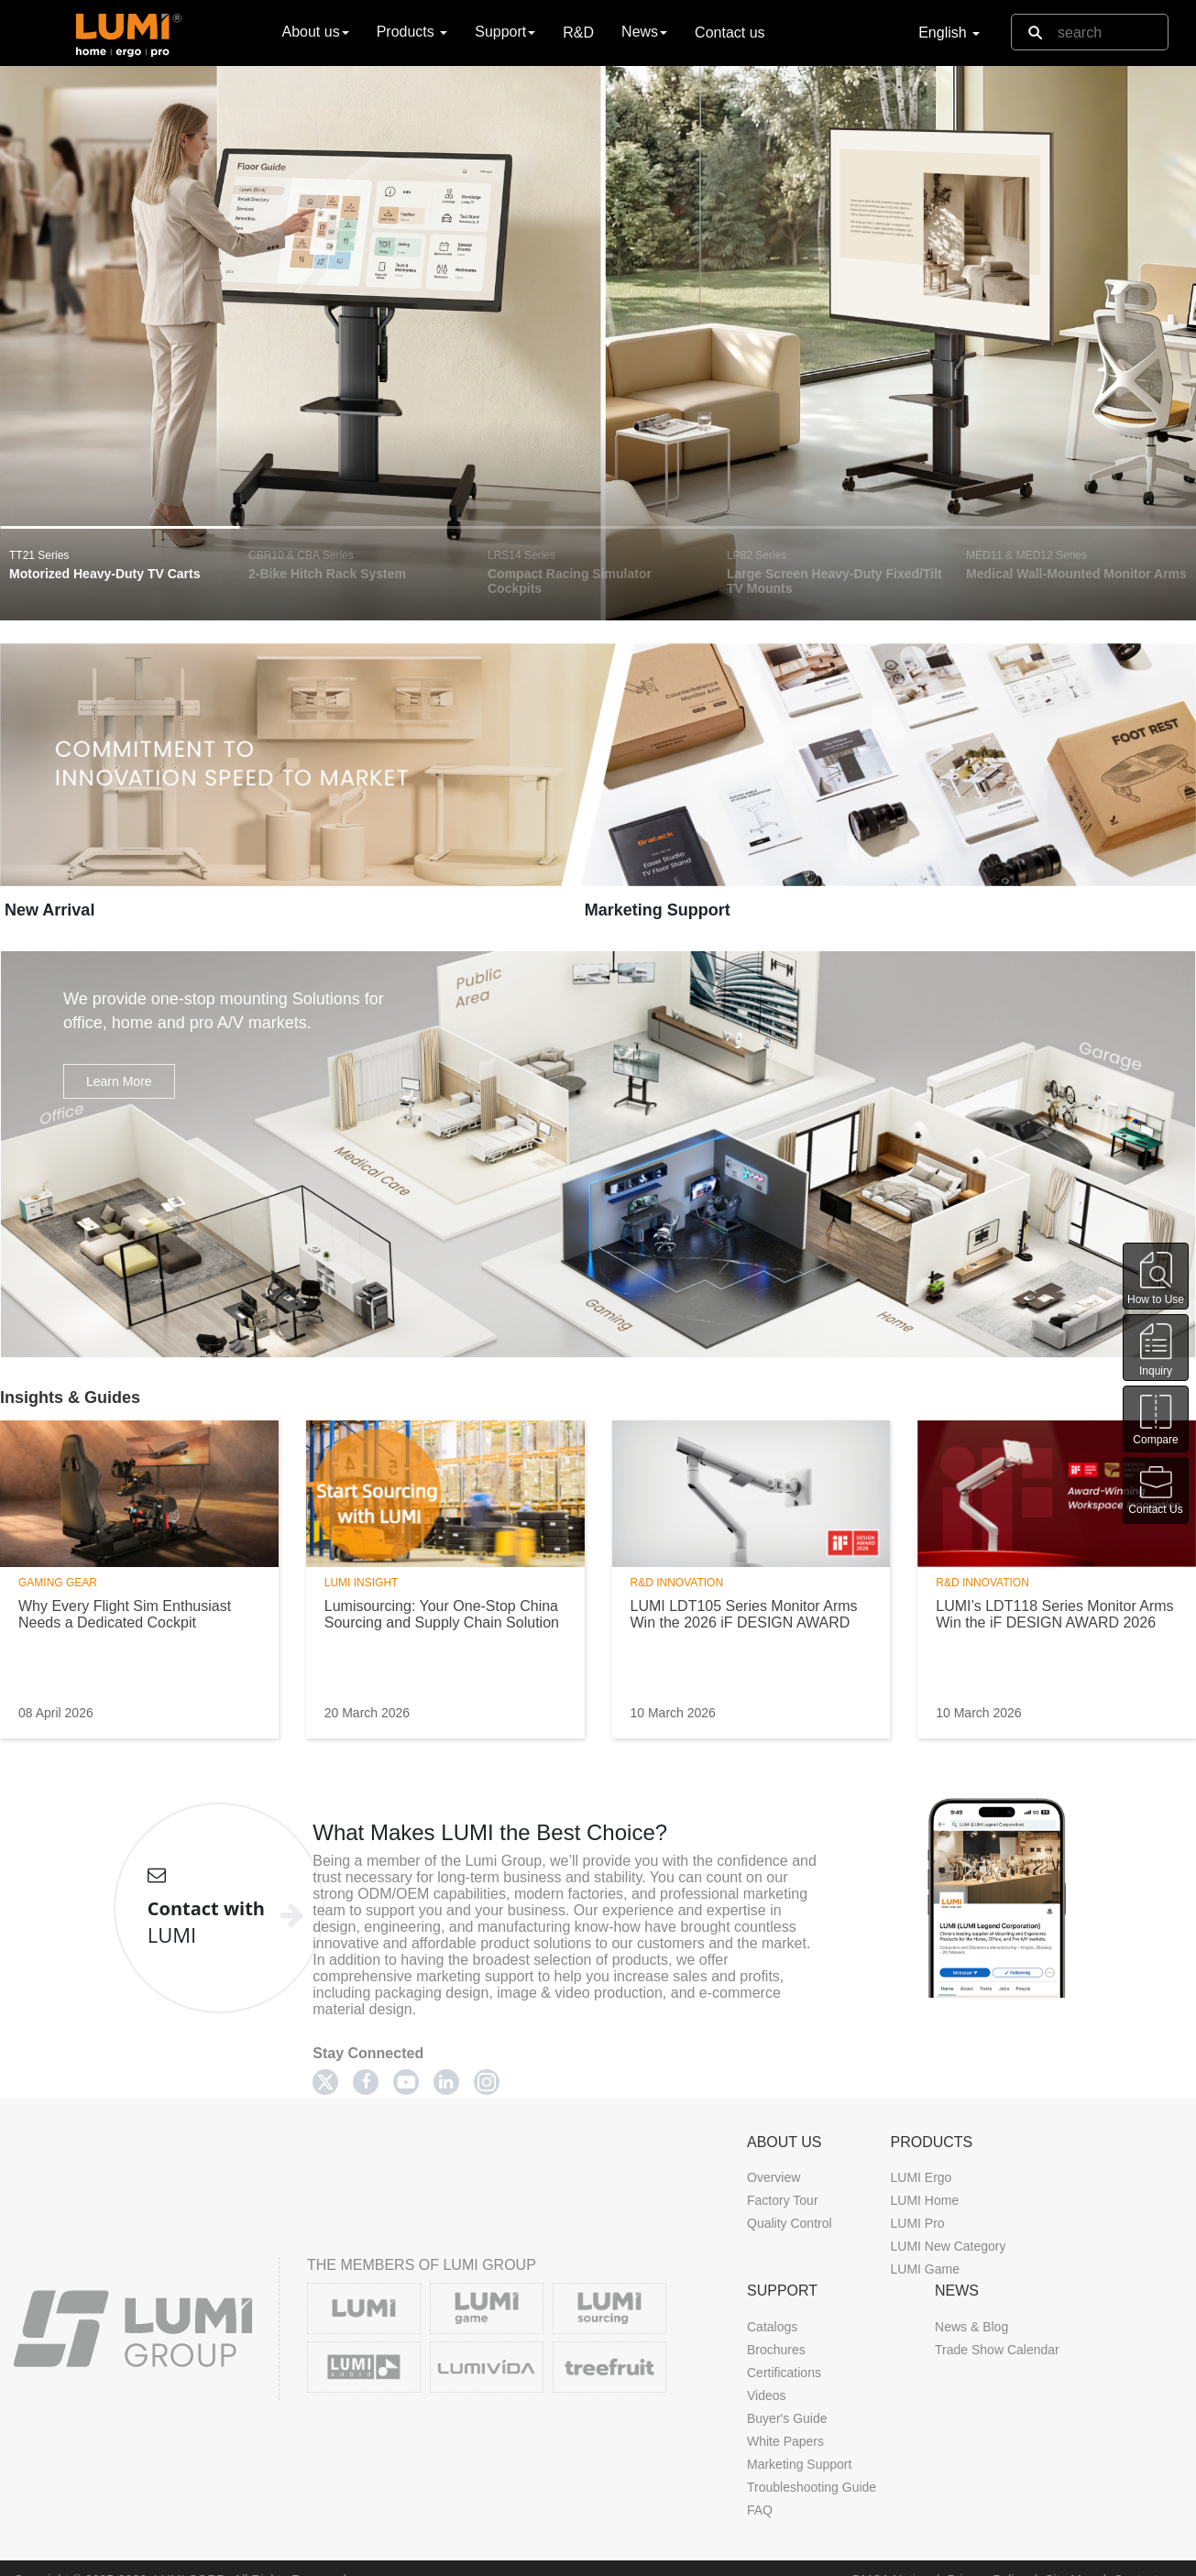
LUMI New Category (947, 2246)
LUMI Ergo (920, 2177)
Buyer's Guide (787, 2418)
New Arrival (49, 910)
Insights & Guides (70, 1397)
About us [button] (315, 31)
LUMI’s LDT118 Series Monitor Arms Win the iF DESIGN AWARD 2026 (1054, 1614)
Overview (773, 2177)
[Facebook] (366, 2082)
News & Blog (971, 2326)
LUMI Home (924, 2200)
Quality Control (789, 2223)
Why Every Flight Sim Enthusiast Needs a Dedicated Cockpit (124, 1614)
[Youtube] (406, 2082)
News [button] (644, 31)
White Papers (785, 2441)
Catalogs (772, 2326)
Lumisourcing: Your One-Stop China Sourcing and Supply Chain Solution (441, 1614)
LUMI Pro (917, 2223)
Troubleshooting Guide (811, 2487)
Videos (766, 2395)
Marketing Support (657, 910)
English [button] (949, 32)
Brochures (776, 2349)
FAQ (760, 2510)
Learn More (119, 1081)
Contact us (729, 32)
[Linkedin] (446, 2082)
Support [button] (505, 31)
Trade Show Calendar (997, 2349)
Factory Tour (782, 2200)
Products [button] (412, 31)
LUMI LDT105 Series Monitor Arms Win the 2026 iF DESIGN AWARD (744, 1614)
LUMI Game (924, 2269)
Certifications (784, 2372)
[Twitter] (325, 2082)
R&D (578, 32)
